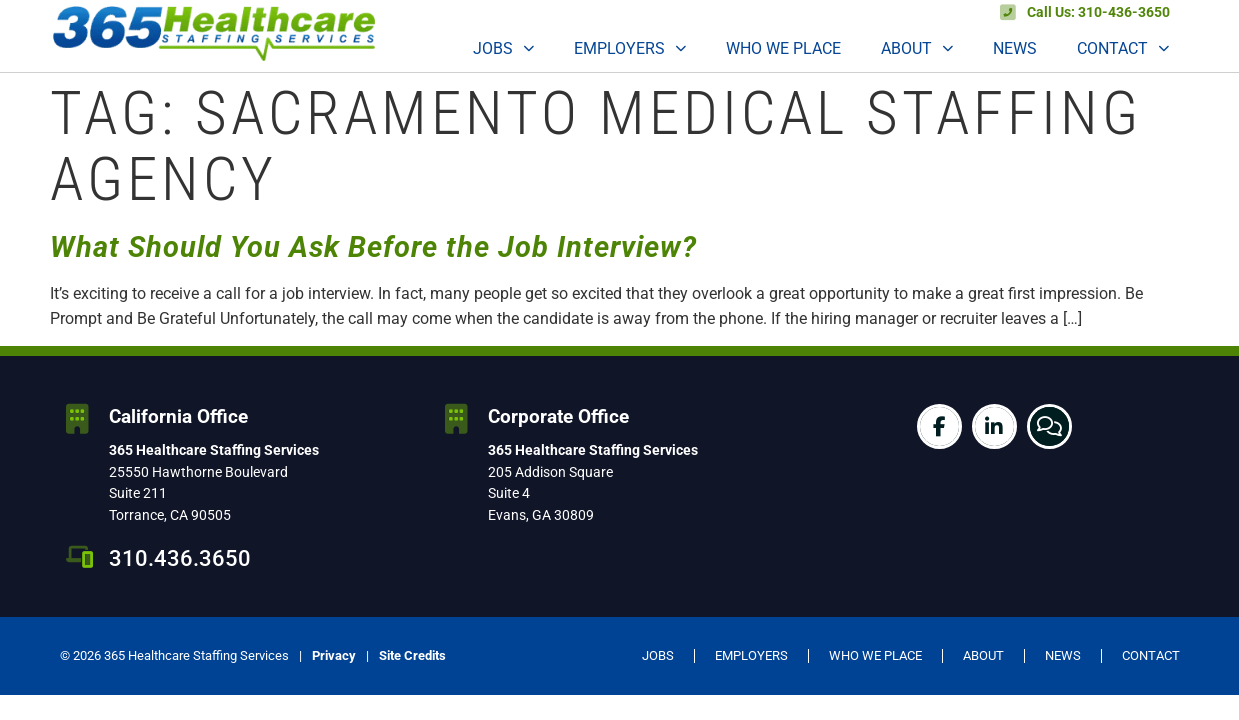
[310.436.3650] (80, 557)
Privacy (334, 655)
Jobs (503, 48)
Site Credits (412, 655)
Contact (1123, 48)
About (917, 48)
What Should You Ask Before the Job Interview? (373, 247)
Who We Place (783, 48)
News (1015, 48)
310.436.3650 (180, 558)
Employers (630, 48)
